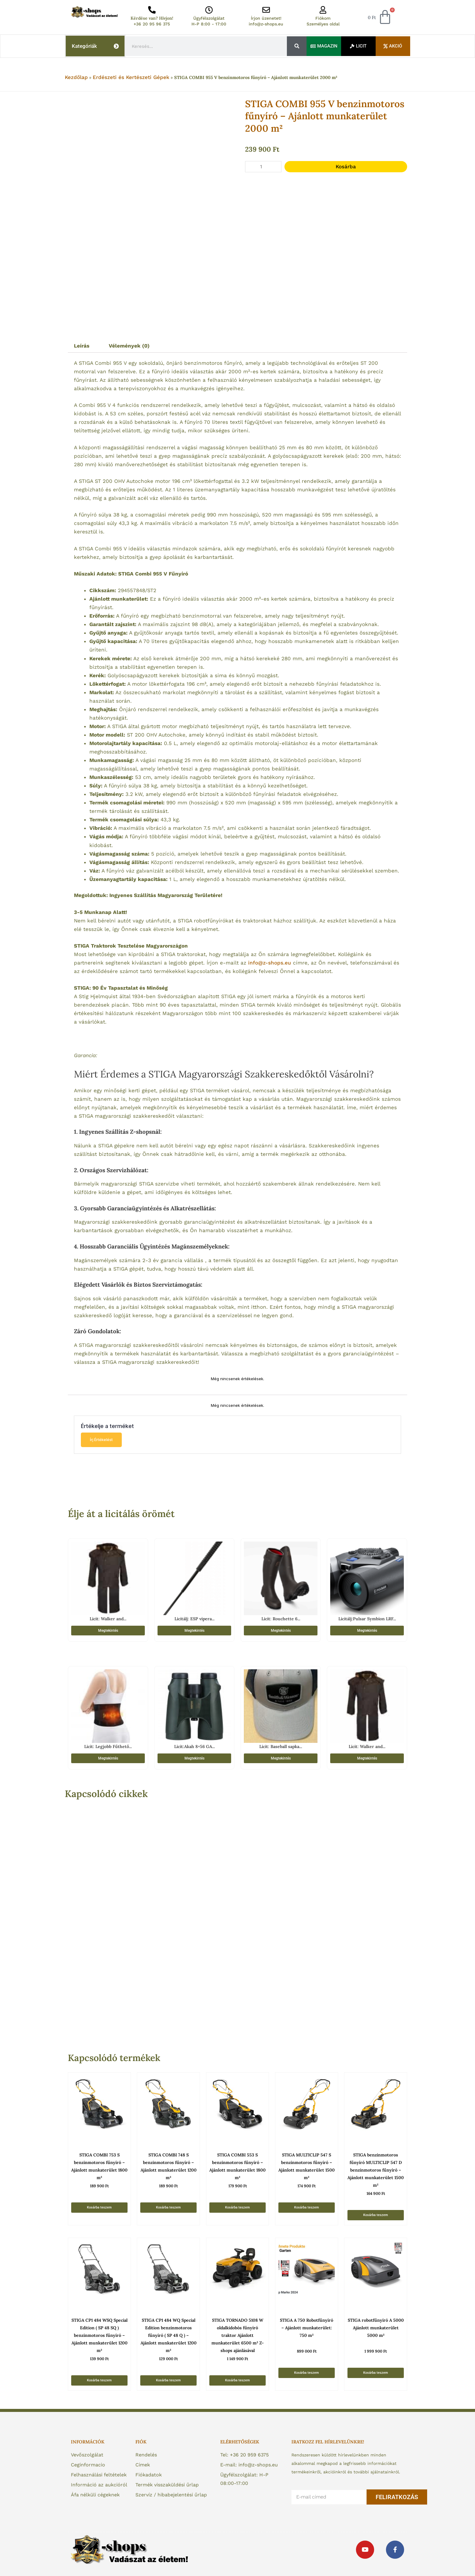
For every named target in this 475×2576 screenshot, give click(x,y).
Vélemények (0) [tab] (129, 346)
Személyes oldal (323, 23)
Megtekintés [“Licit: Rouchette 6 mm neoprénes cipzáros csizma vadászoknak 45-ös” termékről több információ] (281, 1630)
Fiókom (323, 18)
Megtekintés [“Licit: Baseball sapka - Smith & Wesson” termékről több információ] (281, 1758)
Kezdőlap (76, 77)
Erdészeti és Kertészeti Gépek (131, 77)
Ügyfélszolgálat (208, 18)
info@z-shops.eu (266, 23)
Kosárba (346, 166)
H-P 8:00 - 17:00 (208, 23)
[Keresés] (297, 46)
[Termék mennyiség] (263, 166)
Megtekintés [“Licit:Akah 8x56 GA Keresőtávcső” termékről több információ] (194, 1758)
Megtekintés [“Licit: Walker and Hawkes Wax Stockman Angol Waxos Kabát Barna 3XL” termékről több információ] (108, 1630)
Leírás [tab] (81, 346)
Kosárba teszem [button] (99, 2207)
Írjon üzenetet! (266, 18)
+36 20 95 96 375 (152, 23)
